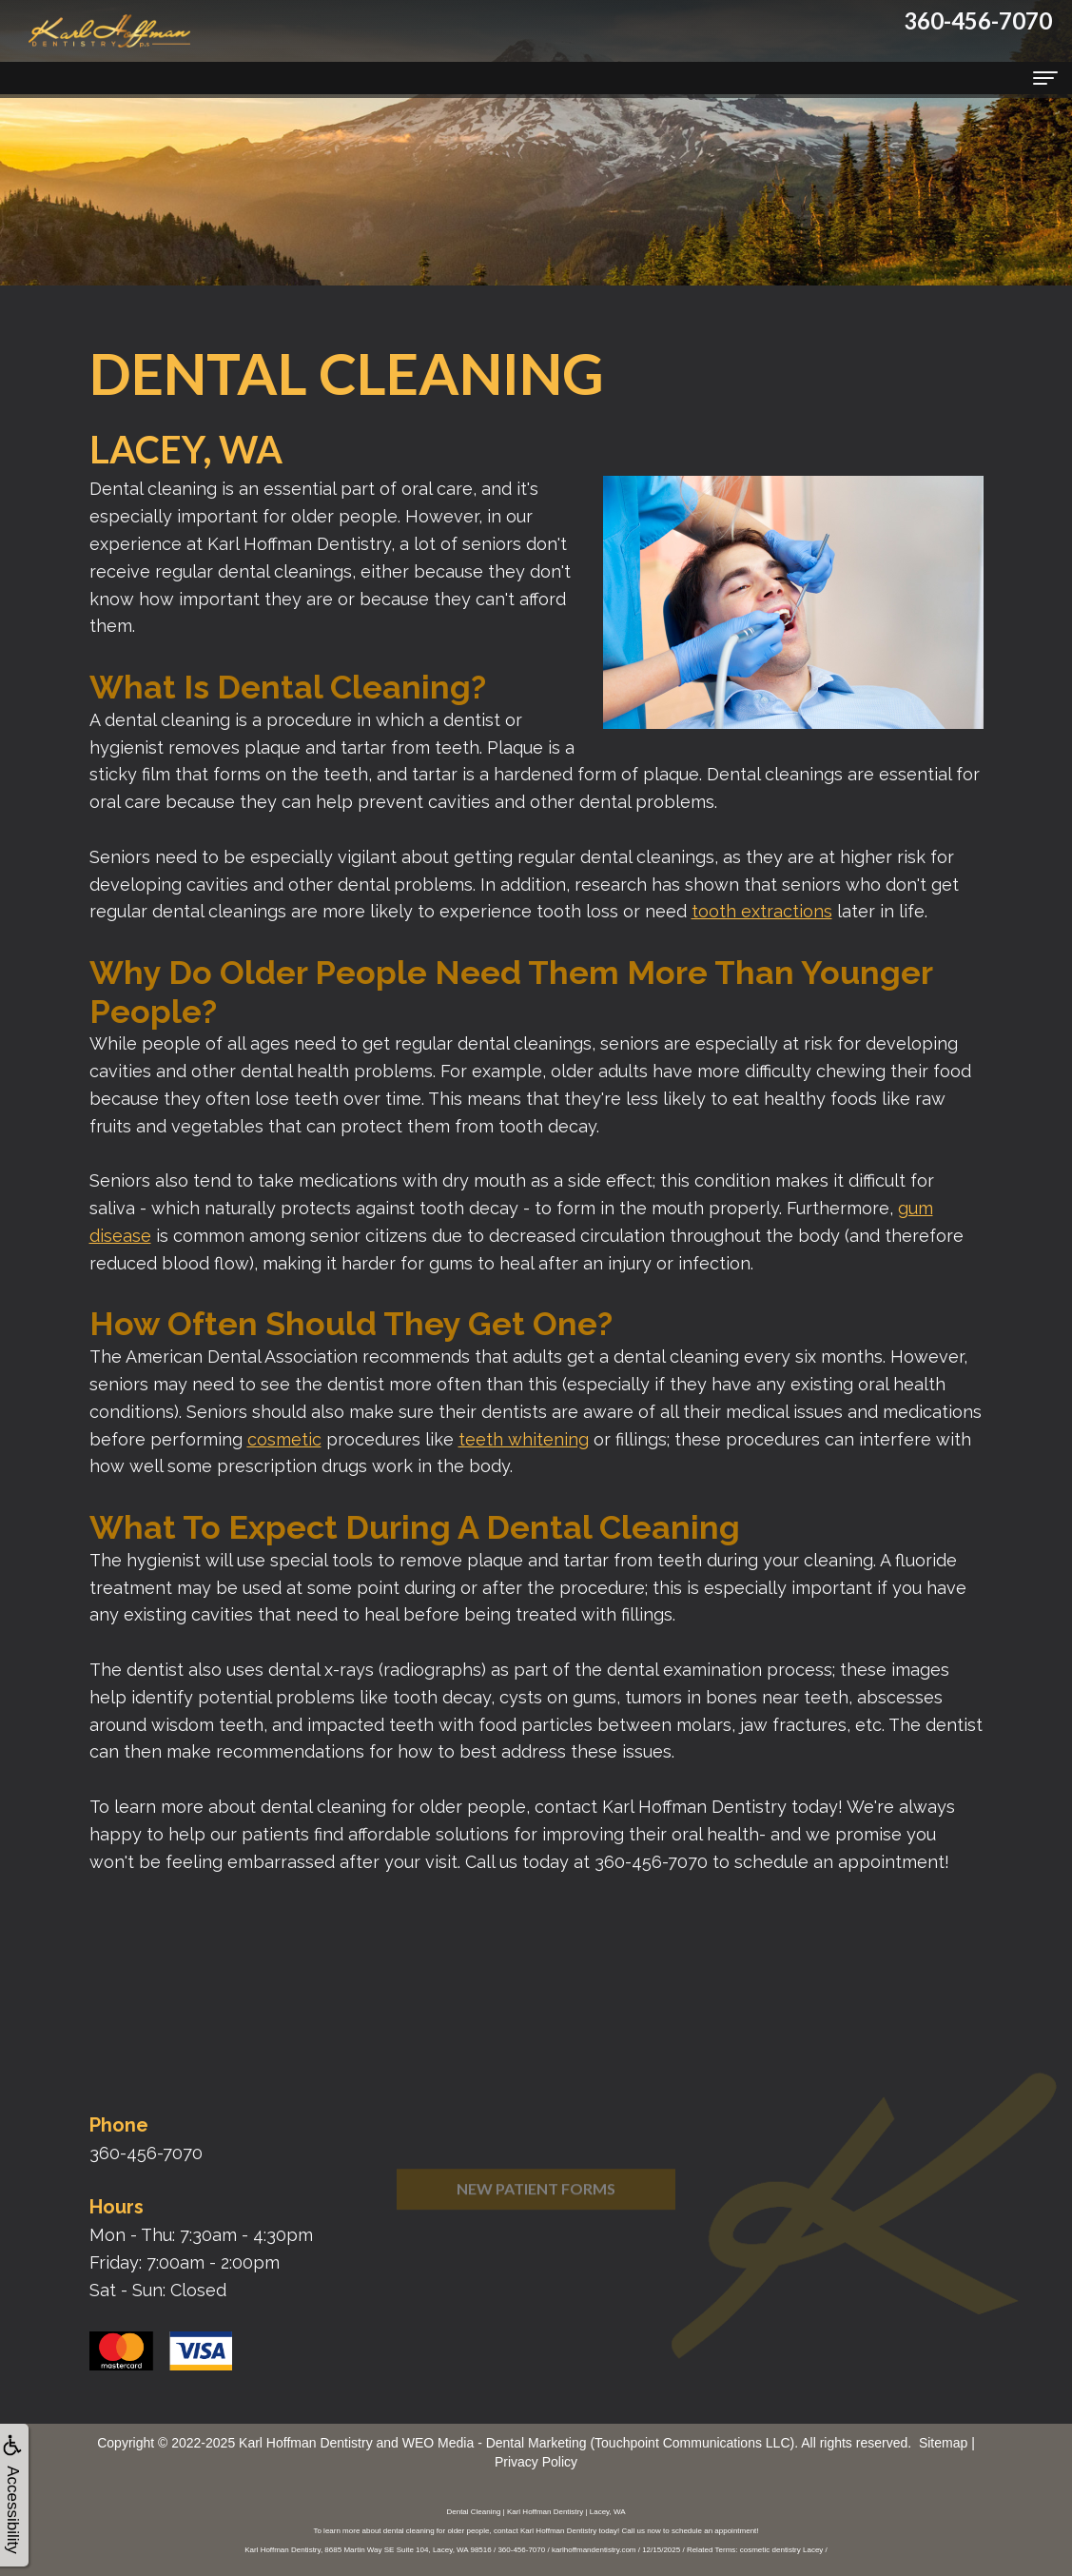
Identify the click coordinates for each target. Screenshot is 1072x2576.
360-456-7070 (146, 2153)
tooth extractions (762, 911)
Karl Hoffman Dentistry (306, 2442)
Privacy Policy (536, 2461)
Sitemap (943, 2442)
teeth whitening (523, 1439)
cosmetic (284, 1439)
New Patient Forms (536, 2221)
